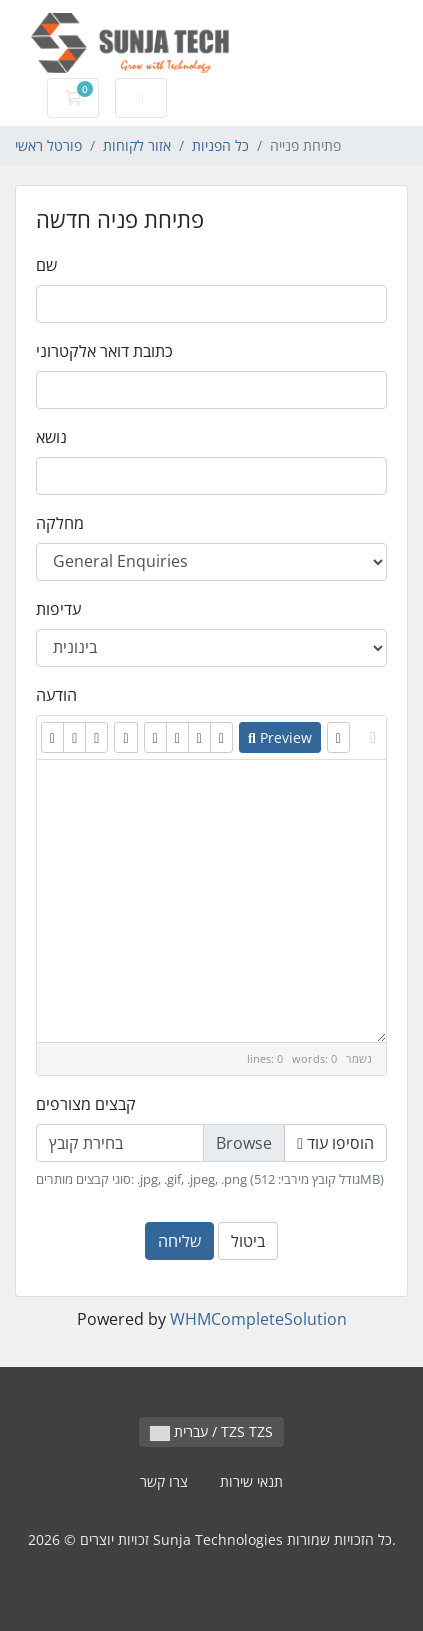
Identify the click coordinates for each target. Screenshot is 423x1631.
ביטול (248, 1241)
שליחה (179, 1241)
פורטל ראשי (48, 145)
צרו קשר (164, 1481)
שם (46, 265)
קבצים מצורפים (86, 1104)
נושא (51, 437)
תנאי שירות (251, 1481)
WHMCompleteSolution (258, 1319)
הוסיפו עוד (335, 1143)
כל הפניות (220, 145)
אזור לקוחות (137, 145)
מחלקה (60, 523)
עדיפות (58, 609)
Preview (280, 737)
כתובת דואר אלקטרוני (104, 351)
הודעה (56, 695)
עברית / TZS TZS (211, 1431)
